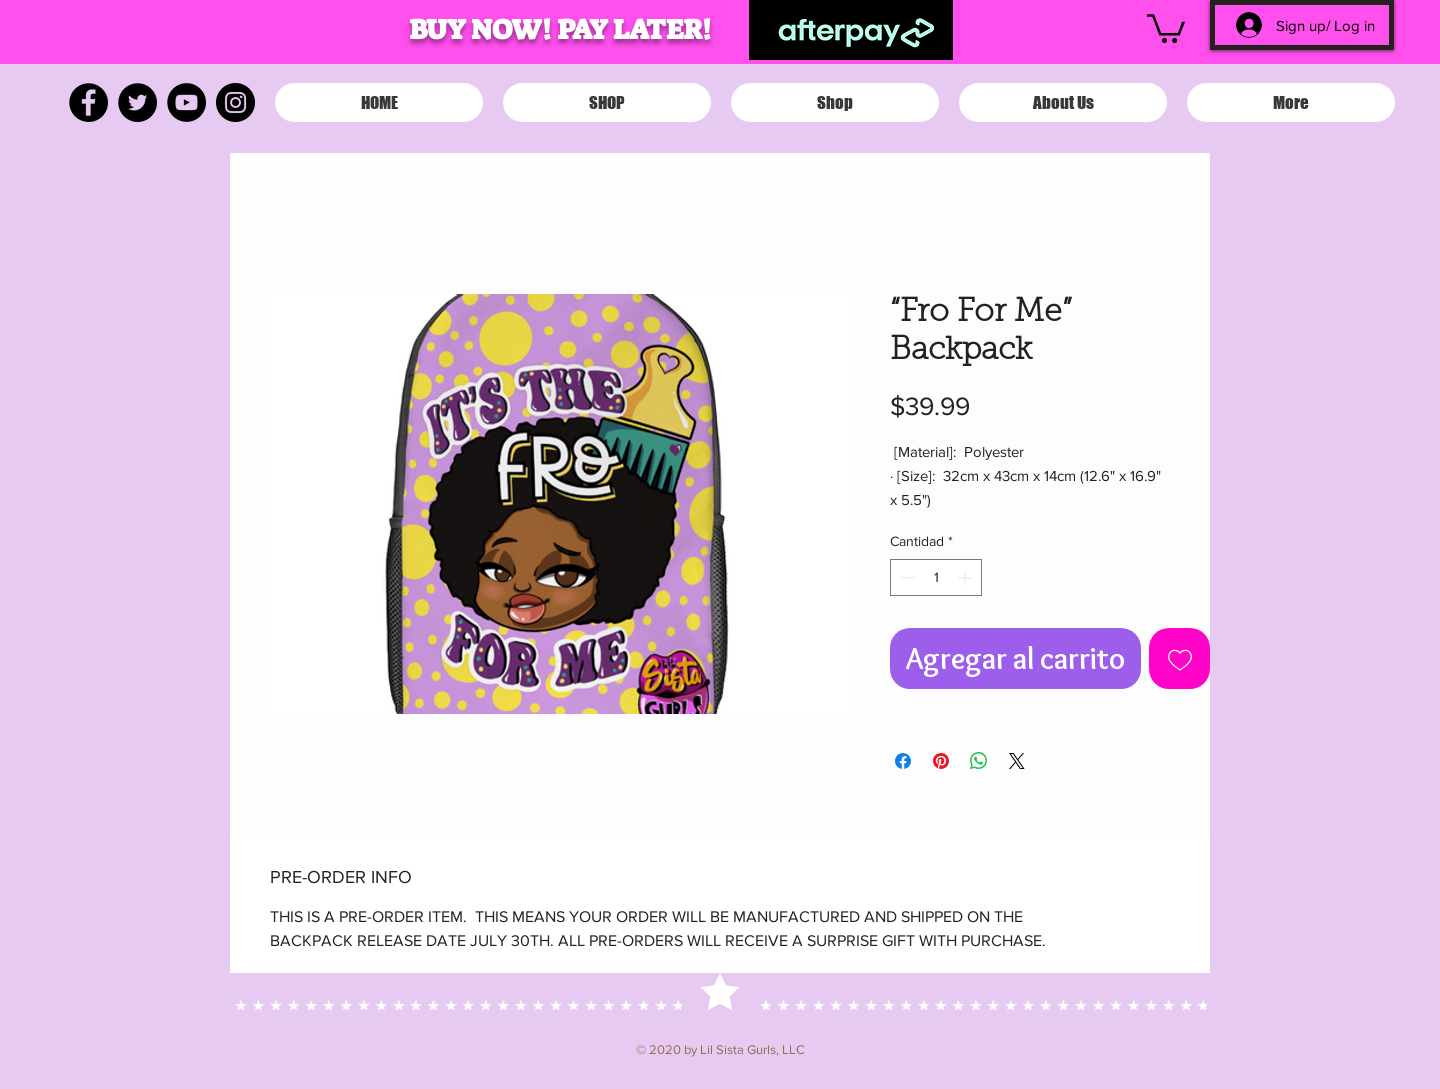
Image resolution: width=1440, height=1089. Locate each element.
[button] (1166, 27)
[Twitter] (137, 102)
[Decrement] (905, 577)
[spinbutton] (936, 577)
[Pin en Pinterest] (941, 761)
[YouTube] (186, 102)
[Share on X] (1017, 761)
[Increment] (966, 577)
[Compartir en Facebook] (903, 761)
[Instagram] (235, 102)
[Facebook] (88, 102)
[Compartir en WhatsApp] (979, 761)
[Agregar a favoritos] (1179, 658)
